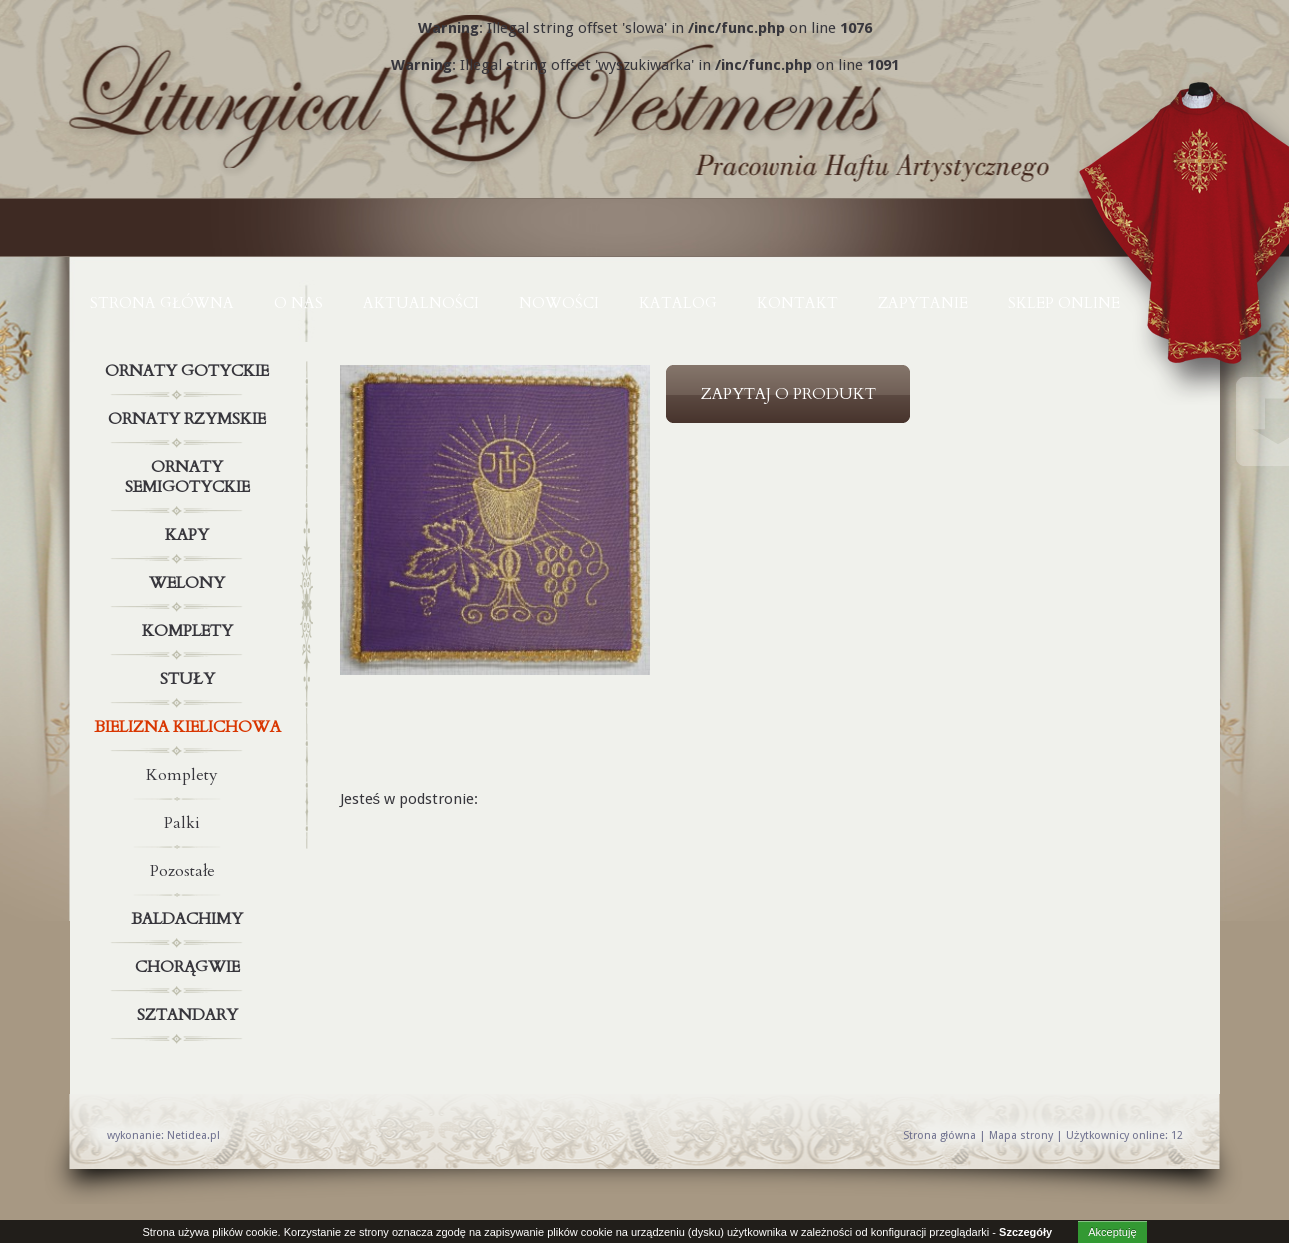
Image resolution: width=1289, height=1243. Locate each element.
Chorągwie (190, 967)
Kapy (190, 535)
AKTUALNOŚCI (421, 303)
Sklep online (1064, 303)
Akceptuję (1112, 1232)
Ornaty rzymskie (190, 419)
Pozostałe (182, 871)
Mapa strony (1021, 1135)
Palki (182, 823)
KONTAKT (797, 303)
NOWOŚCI (559, 303)
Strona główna (162, 303)
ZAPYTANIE (923, 303)
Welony (190, 583)
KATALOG (678, 303)
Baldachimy (190, 919)
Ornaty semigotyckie (190, 473)
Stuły (190, 679)
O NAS (298, 303)
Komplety (190, 631)
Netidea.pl (193, 1135)
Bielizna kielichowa (190, 727)
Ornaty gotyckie (190, 371)
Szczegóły (1025, 1232)
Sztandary (190, 1015)
